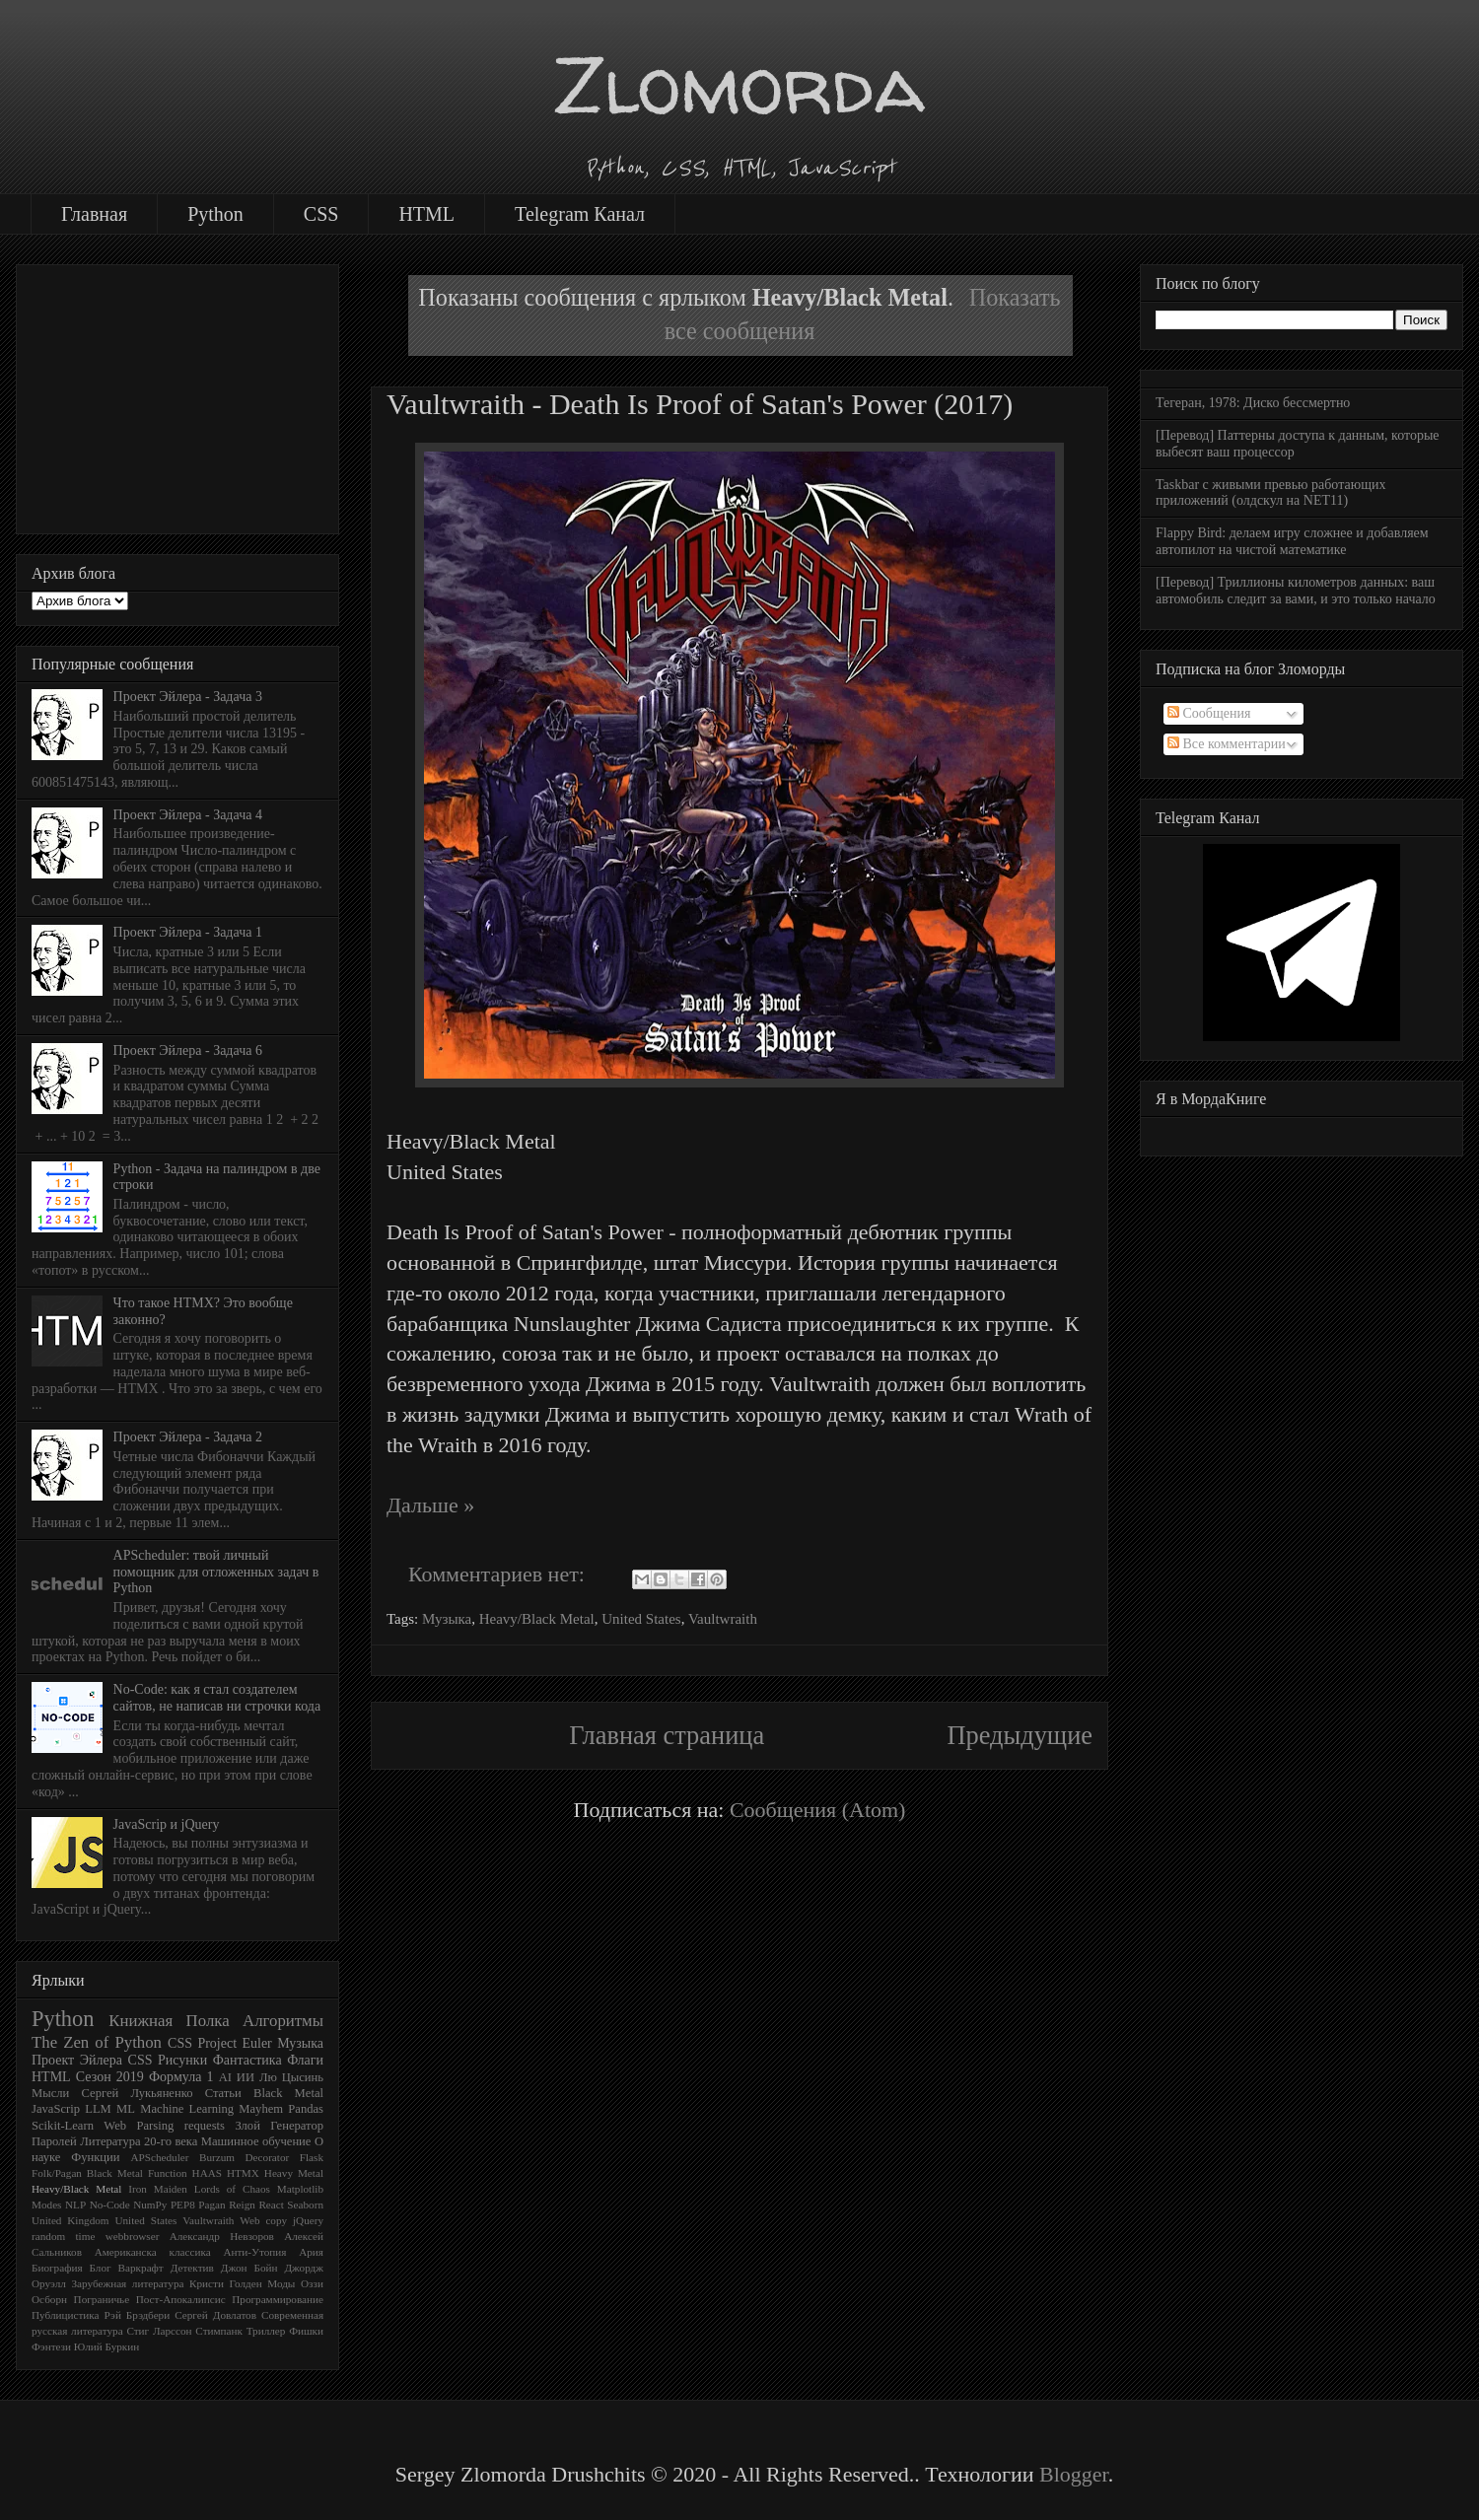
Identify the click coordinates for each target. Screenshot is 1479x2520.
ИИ (245, 2077)
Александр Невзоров (222, 2236)
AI (225, 2077)
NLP (75, 2204)
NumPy (150, 2204)
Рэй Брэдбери (138, 2315)
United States (640, 1619)
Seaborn (305, 2204)
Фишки (306, 2331)
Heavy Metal (293, 2173)
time (86, 2236)
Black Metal (288, 2093)
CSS (321, 214)
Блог (100, 2268)
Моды (281, 2283)
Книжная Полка (168, 2020)
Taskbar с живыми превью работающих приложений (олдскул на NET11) (1270, 493)
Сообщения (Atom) (818, 1809)
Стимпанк (219, 2331)
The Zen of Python (97, 2042)
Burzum (217, 2157)
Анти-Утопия (254, 2252)
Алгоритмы (283, 2020)
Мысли (50, 2093)
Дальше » (430, 1505)
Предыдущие (1019, 1735)
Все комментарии (1226, 743)
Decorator (268, 2157)
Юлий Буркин (106, 2346)
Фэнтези (51, 2346)
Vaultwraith (722, 1619)
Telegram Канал (580, 214)
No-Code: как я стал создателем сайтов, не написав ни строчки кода (217, 1698)
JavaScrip (56, 2109)
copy (276, 2220)
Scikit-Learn (63, 2126)
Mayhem (261, 2109)
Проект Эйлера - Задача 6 (187, 1050)
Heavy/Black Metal (537, 1619)
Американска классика (153, 2252)
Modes (46, 2204)
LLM (98, 2109)
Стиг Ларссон (158, 2331)
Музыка (446, 1619)
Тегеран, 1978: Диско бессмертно (1253, 402)
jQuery (308, 2220)
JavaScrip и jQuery (166, 1824)
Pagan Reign (226, 2204)
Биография (57, 2268)
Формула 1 (181, 2076)
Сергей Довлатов (215, 2315)
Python (215, 214)
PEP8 (183, 2204)
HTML (426, 214)
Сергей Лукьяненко (136, 2093)
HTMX (243, 2173)
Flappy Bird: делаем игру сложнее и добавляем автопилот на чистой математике (1292, 541)
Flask (311, 2157)
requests (204, 2126)
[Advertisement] (177, 395)
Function (167, 2173)
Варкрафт (141, 2268)
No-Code (110, 2204)
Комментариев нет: (499, 1574)
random (48, 2236)
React (270, 2204)
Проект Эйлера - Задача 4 (187, 814)
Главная (94, 214)
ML (125, 2109)
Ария (311, 2252)
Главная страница (666, 1735)
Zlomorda (739, 84)
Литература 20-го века (138, 2141)
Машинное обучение (256, 2141)
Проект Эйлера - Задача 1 (187, 932)
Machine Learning (187, 2109)
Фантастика (247, 2060)
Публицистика (66, 2315)
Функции (95, 2157)
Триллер (266, 2331)
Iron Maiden (157, 2189)
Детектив (192, 2268)
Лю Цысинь (291, 2077)
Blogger (1073, 2474)
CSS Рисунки (168, 2060)
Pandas (305, 2109)
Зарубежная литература (127, 2283)
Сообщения (1208, 713)
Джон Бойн (249, 2268)
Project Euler (234, 2043)
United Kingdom (70, 2220)
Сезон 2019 (110, 2076)
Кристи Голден (225, 2283)
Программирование (277, 2299)
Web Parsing (139, 2126)
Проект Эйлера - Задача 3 (187, 696)
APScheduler (159, 2157)
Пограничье (102, 2299)
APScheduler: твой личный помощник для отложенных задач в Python (216, 1572)
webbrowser (133, 2236)
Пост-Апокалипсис (181, 2299)
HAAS (207, 2173)
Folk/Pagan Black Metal (87, 2173)
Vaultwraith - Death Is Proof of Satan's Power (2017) (700, 403)
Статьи (223, 2093)
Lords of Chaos (232, 2189)
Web (249, 2220)
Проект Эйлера (77, 2060)
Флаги (305, 2060)
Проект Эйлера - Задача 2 (187, 1437)
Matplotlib (300, 2189)
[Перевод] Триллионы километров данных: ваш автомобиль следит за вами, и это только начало (1296, 590)
